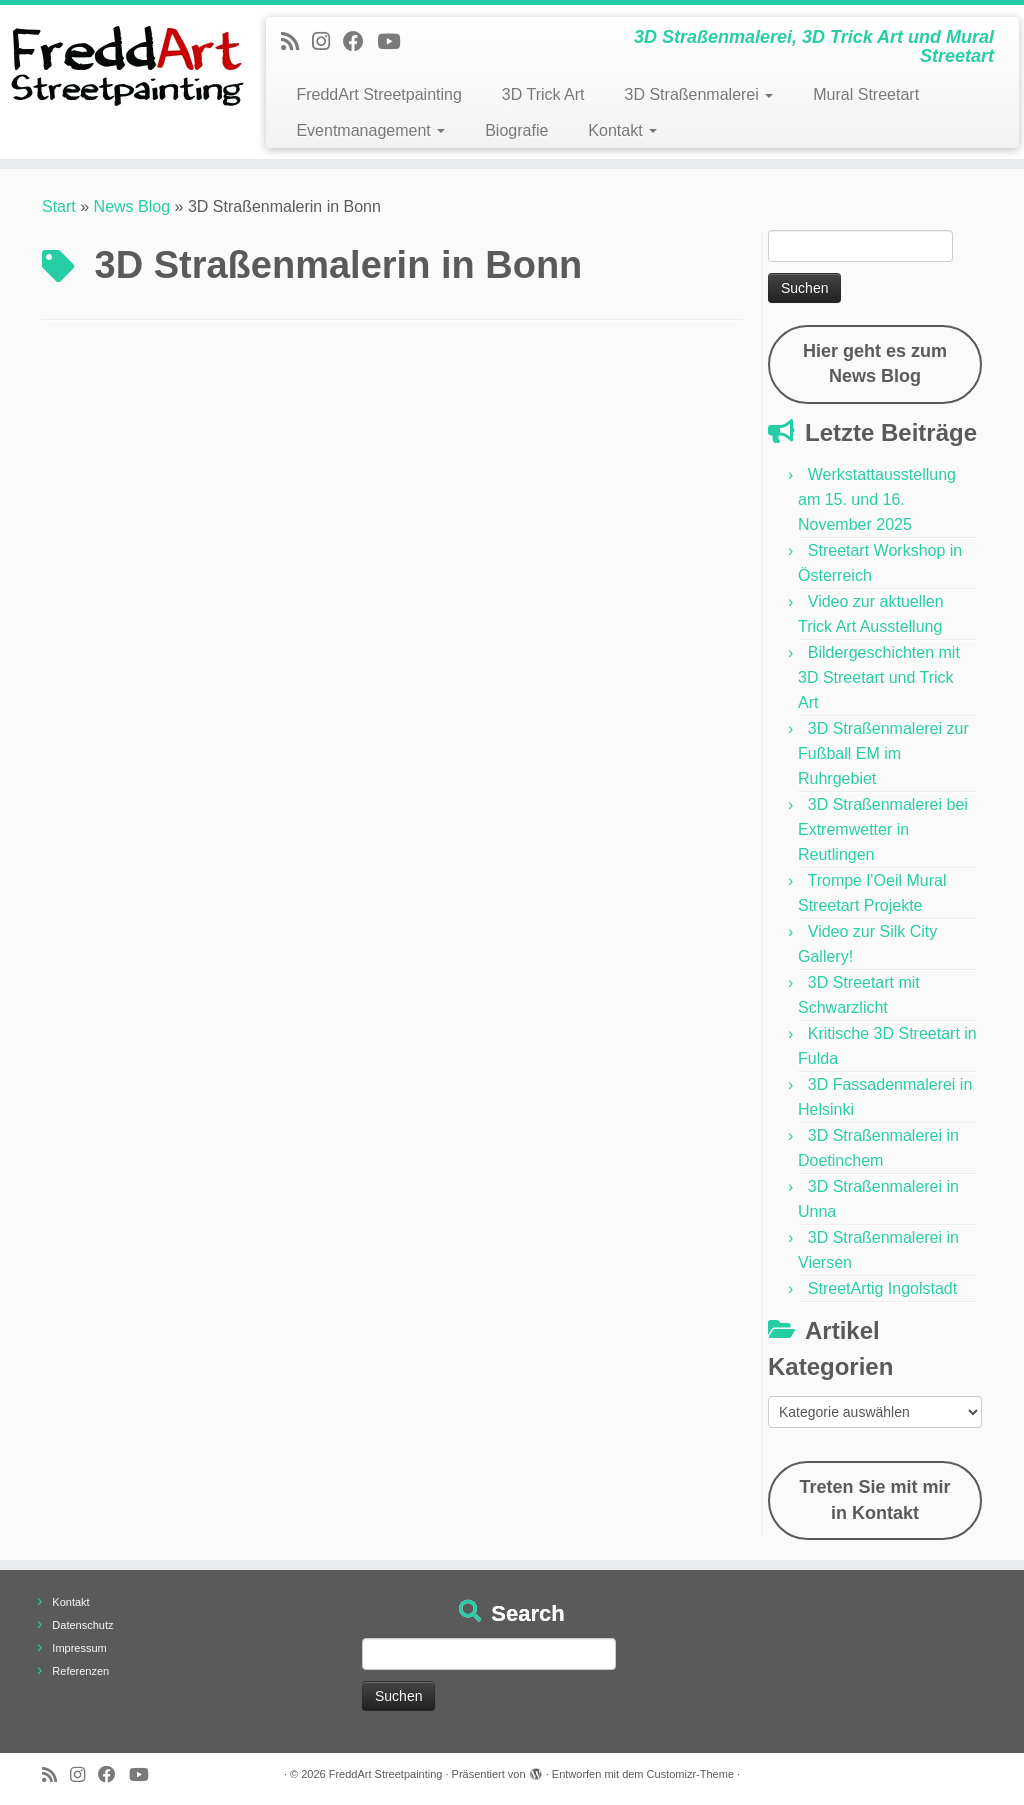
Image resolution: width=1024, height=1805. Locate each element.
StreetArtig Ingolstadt (882, 1288)
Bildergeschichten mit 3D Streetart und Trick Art (879, 677)
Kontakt (622, 130)
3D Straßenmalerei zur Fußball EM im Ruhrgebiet (883, 753)
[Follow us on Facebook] (360, 41)
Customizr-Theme (690, 1774)
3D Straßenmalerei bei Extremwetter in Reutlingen (883, 829)
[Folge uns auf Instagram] (327, 41)
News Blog (132, 206)
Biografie (516, 130)
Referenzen (80, 1671)
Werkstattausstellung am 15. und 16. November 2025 (877, 499)
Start (59, 206)
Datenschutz (82, 1625)
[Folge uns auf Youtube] (395, 41)
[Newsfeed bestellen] (296, 41)
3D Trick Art (543, 94)
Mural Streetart (866, 94)
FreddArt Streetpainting (378, 94)
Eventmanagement (370, 130)
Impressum (79, 1648)
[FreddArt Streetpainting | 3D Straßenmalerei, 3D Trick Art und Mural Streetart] (120, 65)
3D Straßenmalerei (699, 94)
